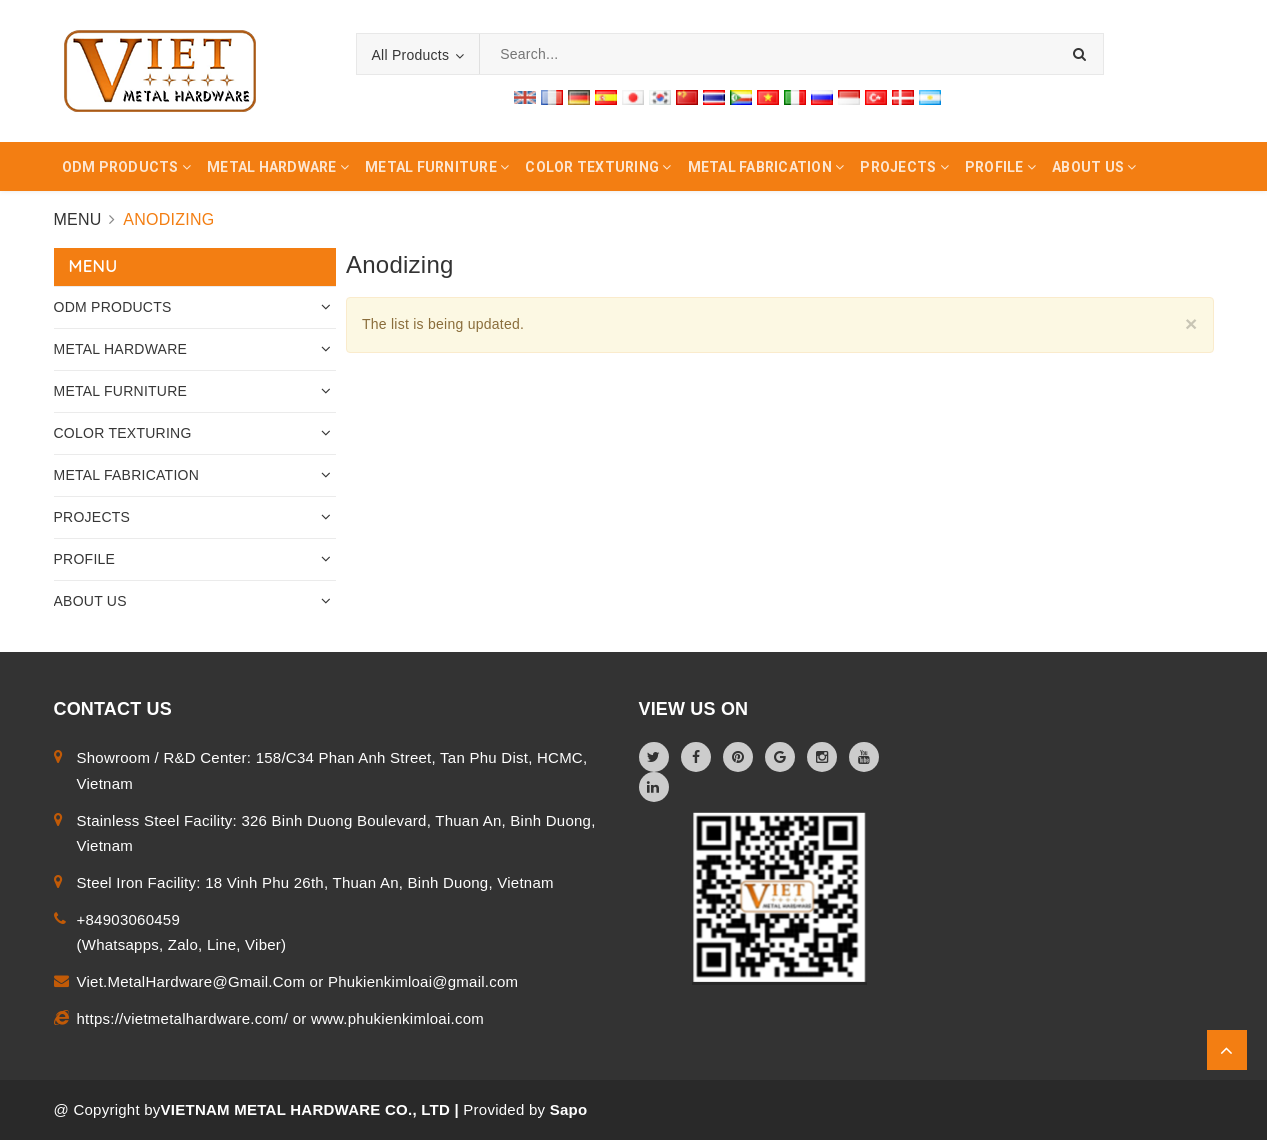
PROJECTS (92, 517)
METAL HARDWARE (121, 349)
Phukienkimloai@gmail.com (423, 981)
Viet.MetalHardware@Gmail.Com (193, 981)
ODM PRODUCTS (113, 307)
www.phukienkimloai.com (397, 1018)
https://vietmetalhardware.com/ (185, 1018)
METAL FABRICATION (127, 475)
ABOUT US (90, 601)
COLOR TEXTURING (123, 433)
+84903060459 (129, 919)
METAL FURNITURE (121, 391)
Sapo (569, 1109)
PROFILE (85, 559)
